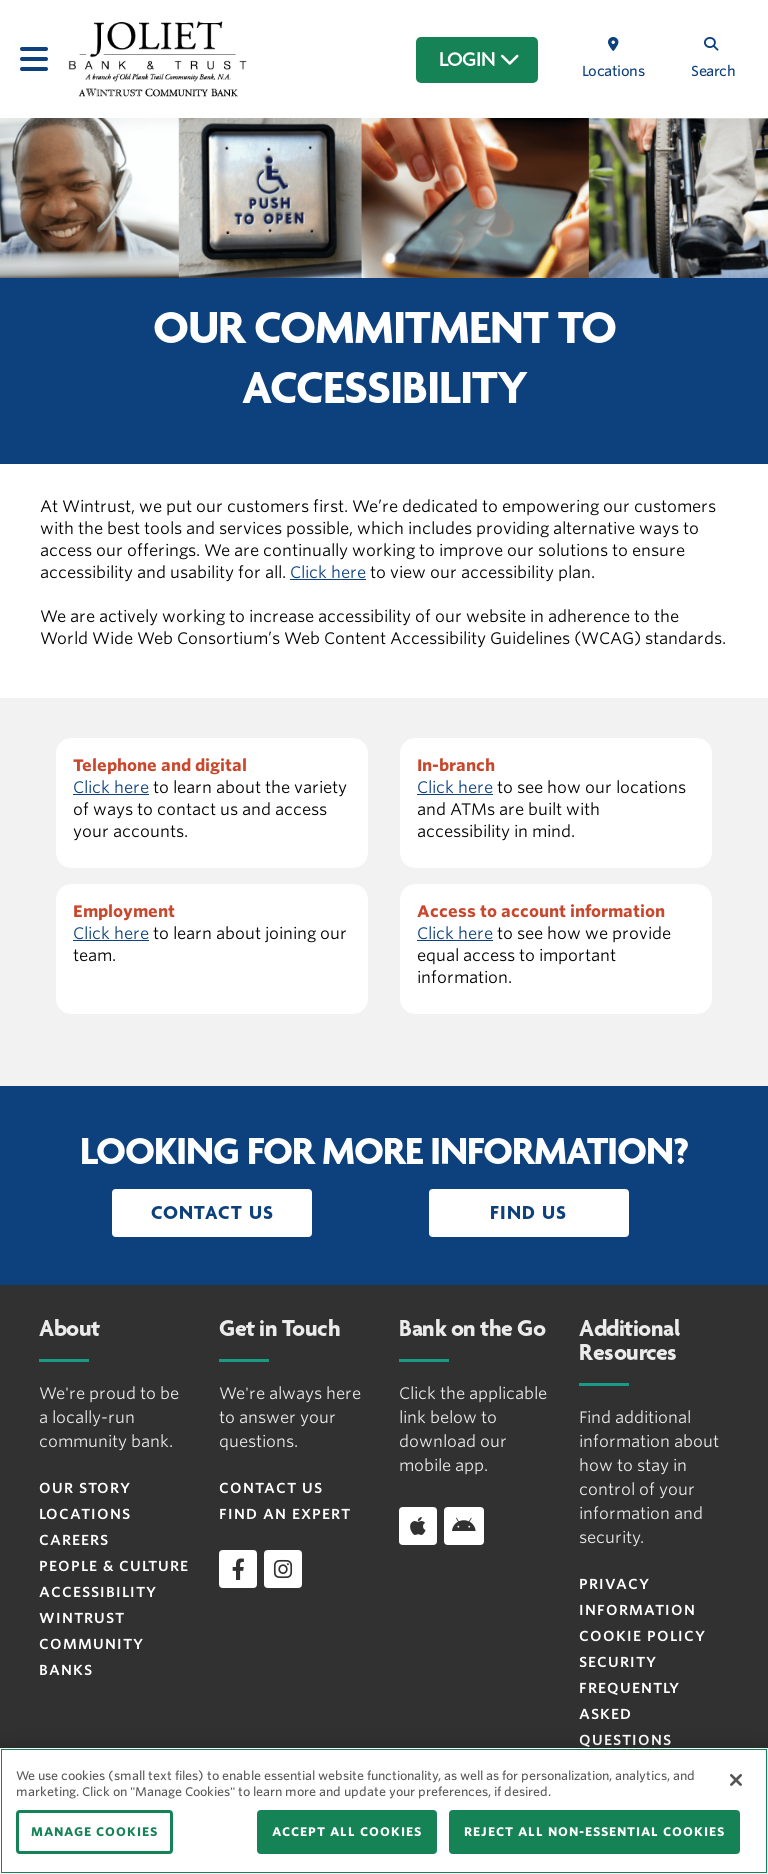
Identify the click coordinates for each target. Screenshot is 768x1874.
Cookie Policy (642, 1636)
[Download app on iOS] (418, 1526)
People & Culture (114, 1566)
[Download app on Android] (464, 1526)
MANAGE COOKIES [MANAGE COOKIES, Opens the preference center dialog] (94, 1831)
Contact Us (271, 1488)
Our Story (85, 1488)
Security (618, 1662)
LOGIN (479, 60)
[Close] (736, 1780)
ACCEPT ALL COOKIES (347, 1831)
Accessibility (98, 1592)
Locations (85, 1514)
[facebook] (238, 1569)
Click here (328, 572)
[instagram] (283, 1569)
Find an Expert (285, 1514)
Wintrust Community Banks (91, 1644)
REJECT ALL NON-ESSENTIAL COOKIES (594, 1831)
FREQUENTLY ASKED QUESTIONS (629, 1714)
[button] (212, 1213)
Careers (74, 1540)
